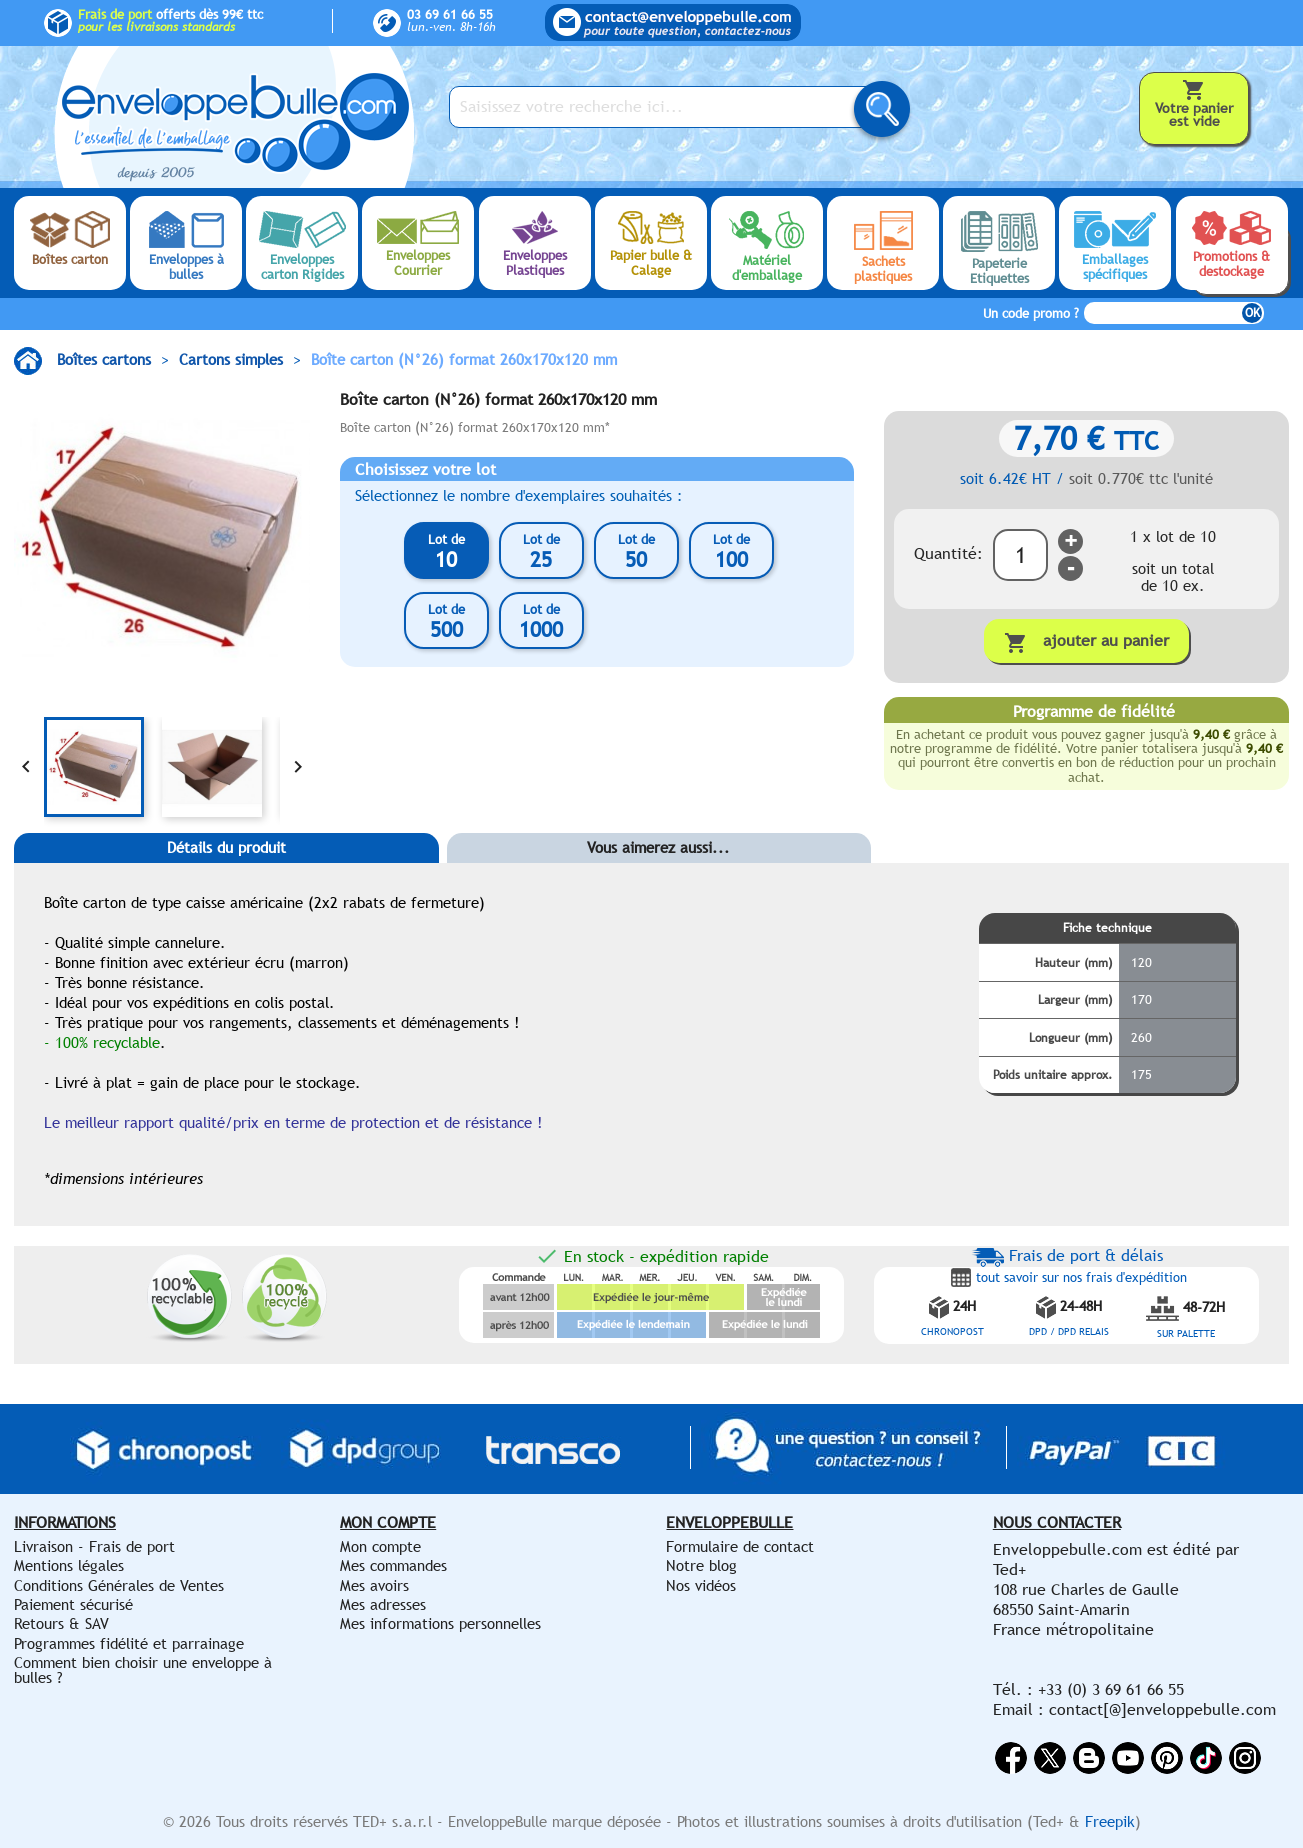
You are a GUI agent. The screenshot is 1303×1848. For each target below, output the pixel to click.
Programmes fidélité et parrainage (129, 1643)
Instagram (1245, 1758)
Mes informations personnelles (440, 1623)
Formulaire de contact (740, 1546)
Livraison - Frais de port (94, 1546)
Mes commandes (393, 1565)
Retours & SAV (61, 1623)
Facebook (1011, 1758)
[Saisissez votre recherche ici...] (664, 107)
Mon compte (380, 1546)
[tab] (226, 878)
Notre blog (701, 1565)
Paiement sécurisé (73, 1604)
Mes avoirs (374, 1585)
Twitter (1050, 1758)
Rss (1089, 1758)
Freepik (1110, 1821)
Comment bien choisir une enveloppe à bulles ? (143, 1669)
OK (1252, 313)
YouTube (1128, 1758)
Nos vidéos (701, 1585)
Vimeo (1206, 1758)
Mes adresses (383, 1604)
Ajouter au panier (1086, 642)
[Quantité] (1020, 555)
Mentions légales (69, 1565)
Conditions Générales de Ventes (119, 1585)
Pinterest (1167, 1758)
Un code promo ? (1031, 313)
